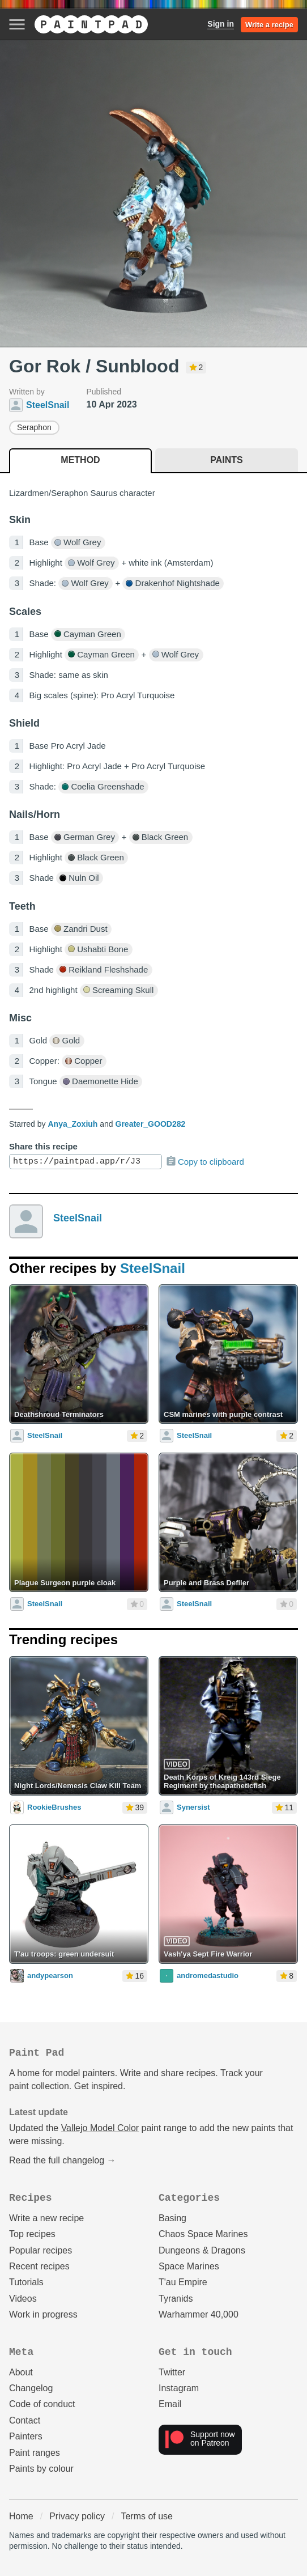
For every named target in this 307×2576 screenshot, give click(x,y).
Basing (172, 2218)
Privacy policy (77, 2516)
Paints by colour (41, 2468)
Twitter (172, 2372)
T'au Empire (183, 2282)
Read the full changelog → (62, 2160)
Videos (23, 2298)
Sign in (220, 23)
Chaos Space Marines (203, 2234)
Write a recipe (269, 24)
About (21, 2372)
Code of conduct (42, 2404)
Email (170, 2404)
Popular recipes (40, 2250)
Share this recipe (43, 1146)
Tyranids (176, 2298)
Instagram (179, 2388)
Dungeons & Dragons (202, 2250)
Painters (25, 2436)
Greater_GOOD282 (151, 1123)
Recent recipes (39, 2266)
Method (80, 460)
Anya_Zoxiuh (72, 1123)
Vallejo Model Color (100, 2128)
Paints (226, 460)
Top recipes (32, 2234)
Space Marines (189, 2266)
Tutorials (26, 2282)
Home (21, 2516)
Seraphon (34, 427)
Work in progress (43, 2314)
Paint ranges (34, 2453)
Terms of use (147, 2516)
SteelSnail (77, 1218)
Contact (24, 2420)
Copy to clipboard (204, 1161)
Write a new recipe (46, 2218)
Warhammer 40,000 (198, 2314)
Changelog (31, 2388)
